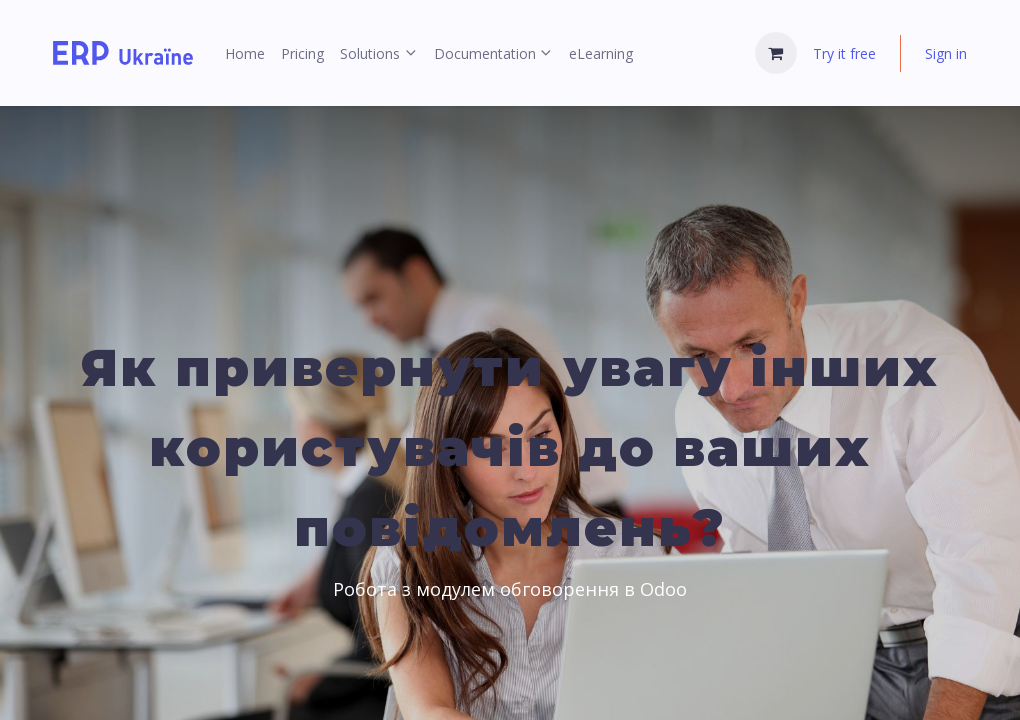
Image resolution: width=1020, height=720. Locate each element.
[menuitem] (245, 53)
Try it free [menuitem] (844, 53)
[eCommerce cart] (776, 53)
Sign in (946, 53)
